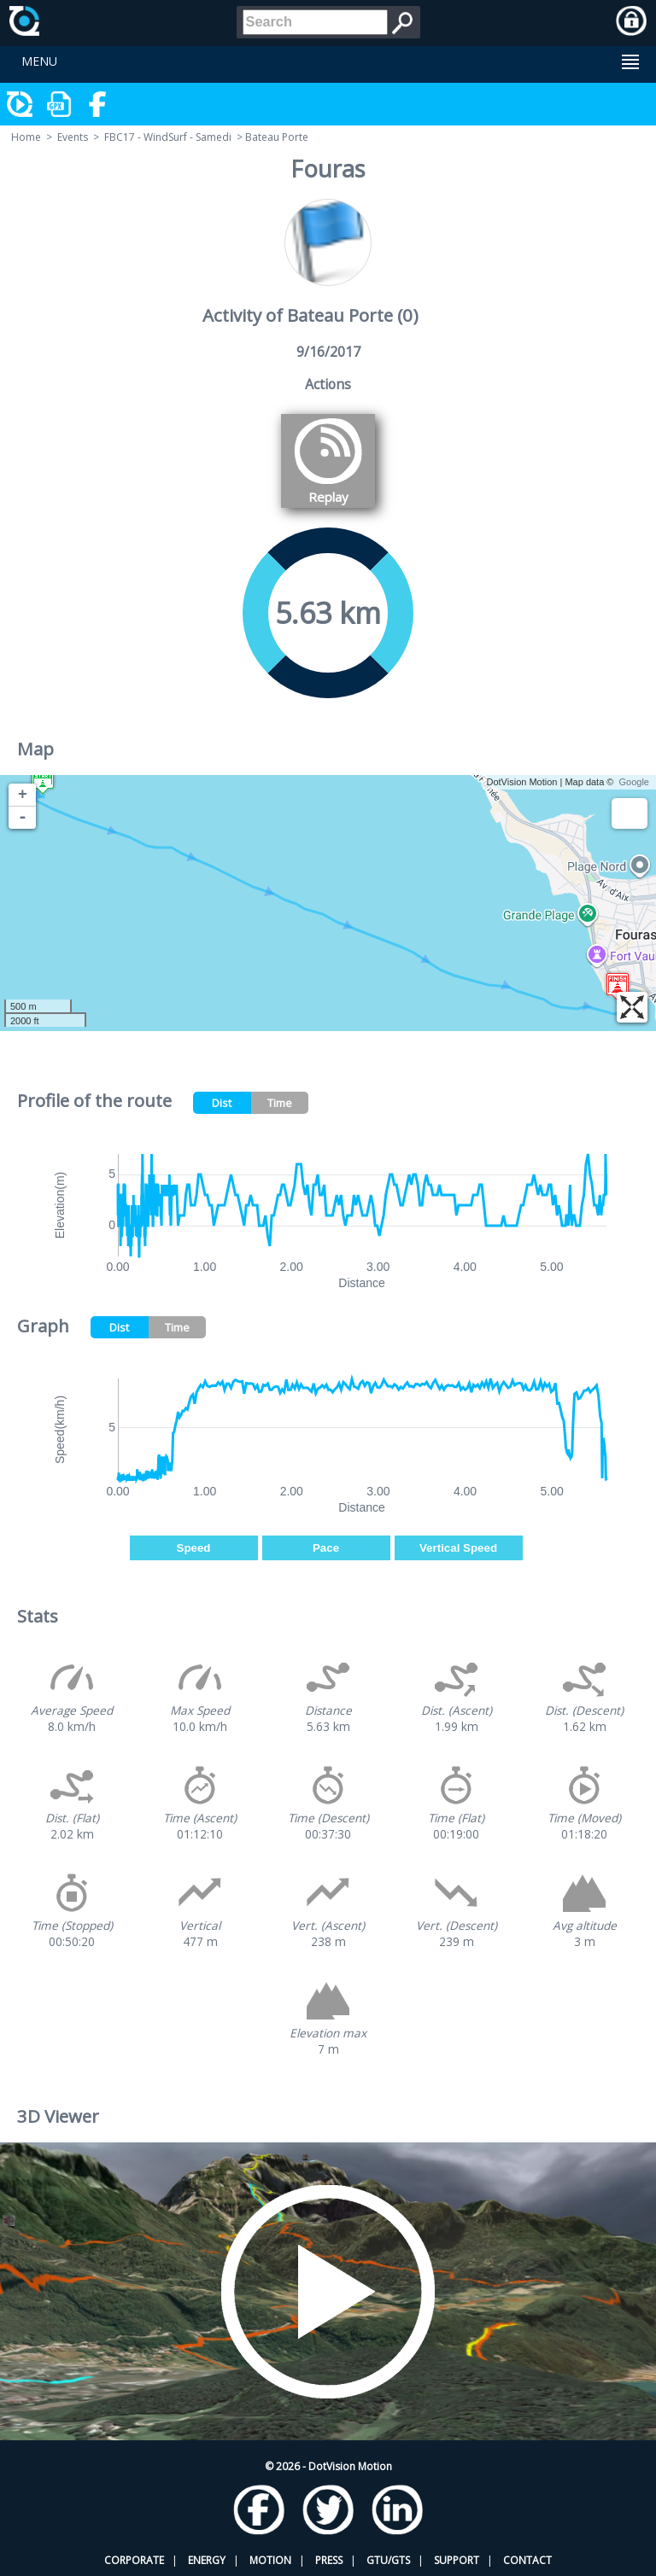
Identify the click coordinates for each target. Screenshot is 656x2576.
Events (72, 137)
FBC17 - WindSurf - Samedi (167, 137)
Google (634, 782)
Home (26, 137)
